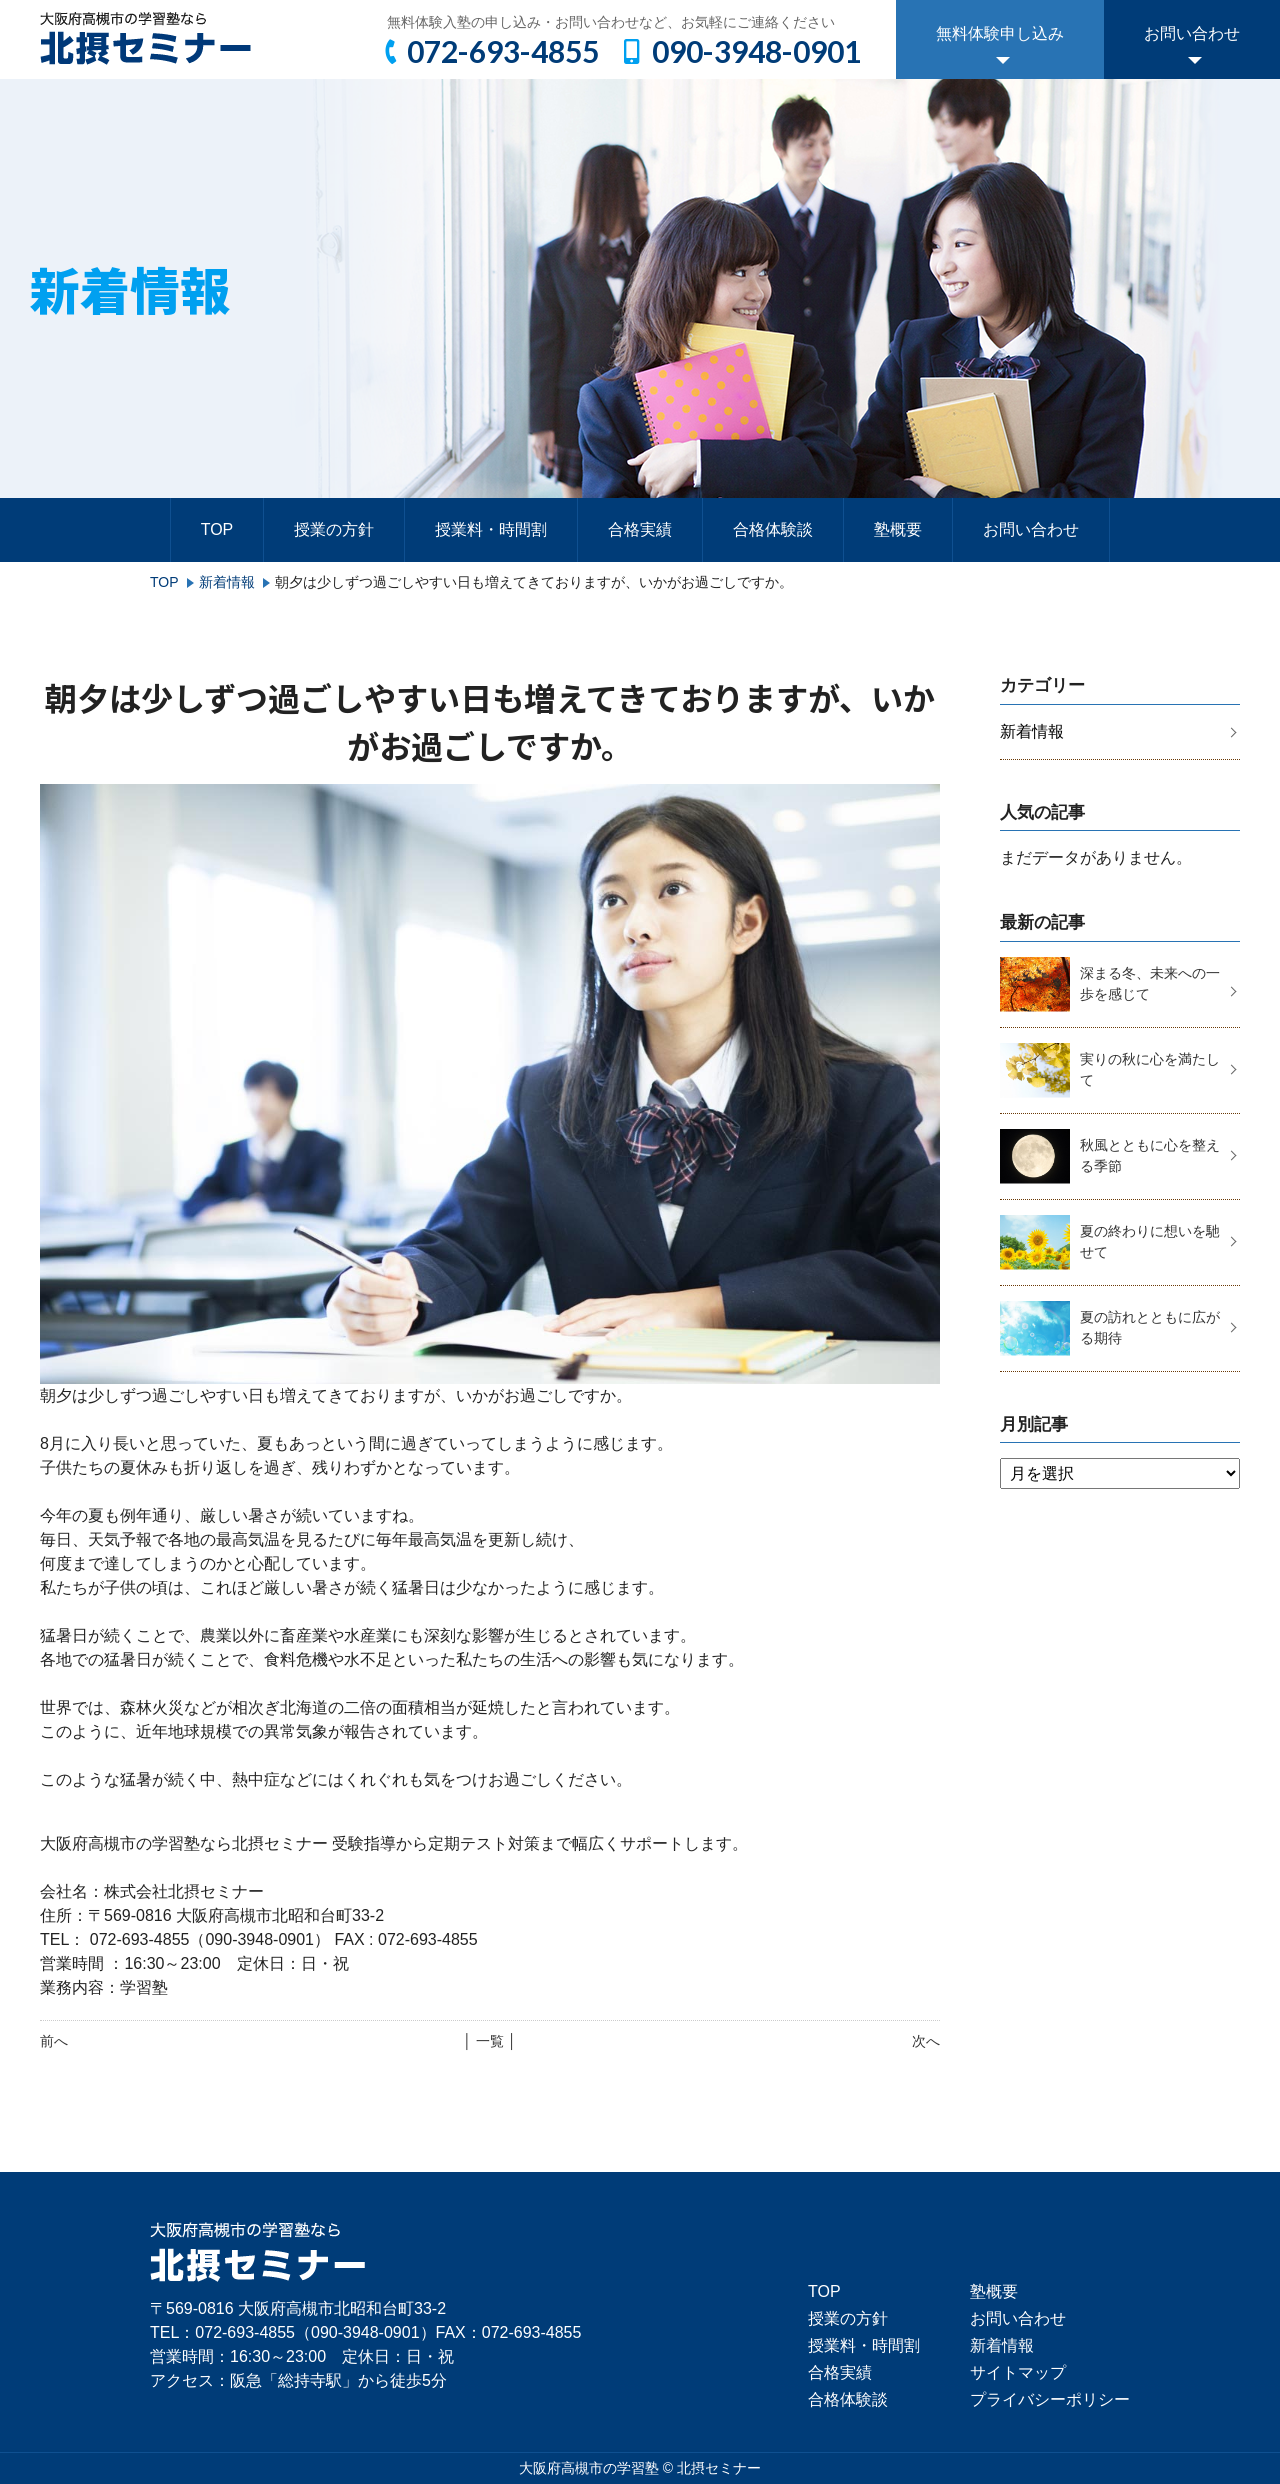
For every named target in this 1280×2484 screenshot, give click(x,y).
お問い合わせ (1192, 33)
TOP (217, 529)
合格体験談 (773, 529)
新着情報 (227, 582)
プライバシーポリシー (1050, 2399)
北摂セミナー (719, 2468)
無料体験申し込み (1000, 33)
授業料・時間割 (491, 529)
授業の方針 (334, 529)
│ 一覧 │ (489, 2041)
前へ (54, 2041)
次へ (926, 2041)
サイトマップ (1018, 2372)
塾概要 (898, 529)
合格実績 (640, 529)
